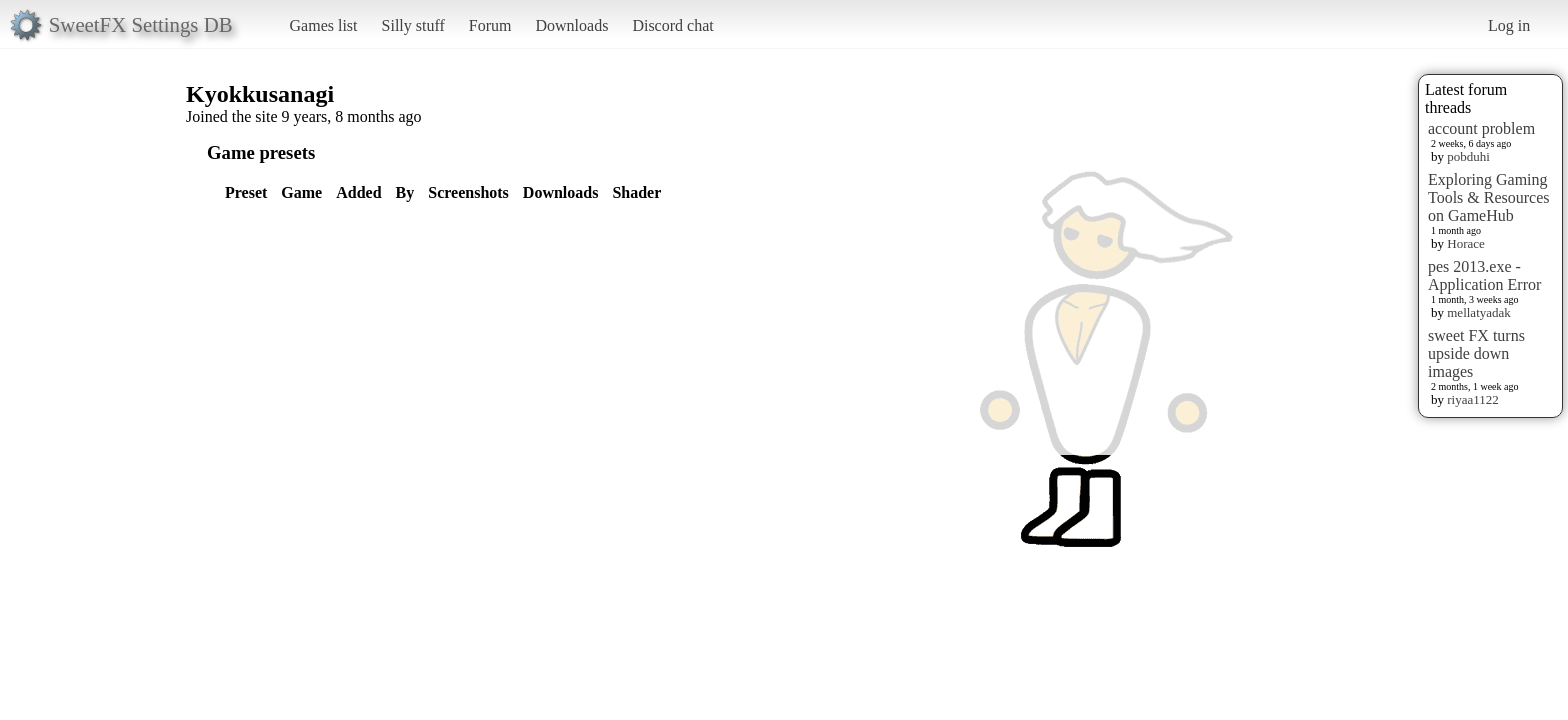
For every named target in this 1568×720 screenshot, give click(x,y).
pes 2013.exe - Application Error (1484, 275)
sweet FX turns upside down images (1476, 353)
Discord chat (672, 25)
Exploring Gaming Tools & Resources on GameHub (1489, 197)
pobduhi (1468, 156)
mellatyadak (1479, 312)
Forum (490, 25)
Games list (324, 25)
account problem (1481, 128)
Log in (1509, 25)
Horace (1466, 243)
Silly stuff (413, 25)
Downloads (571, 25)
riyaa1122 (1473, 399)
